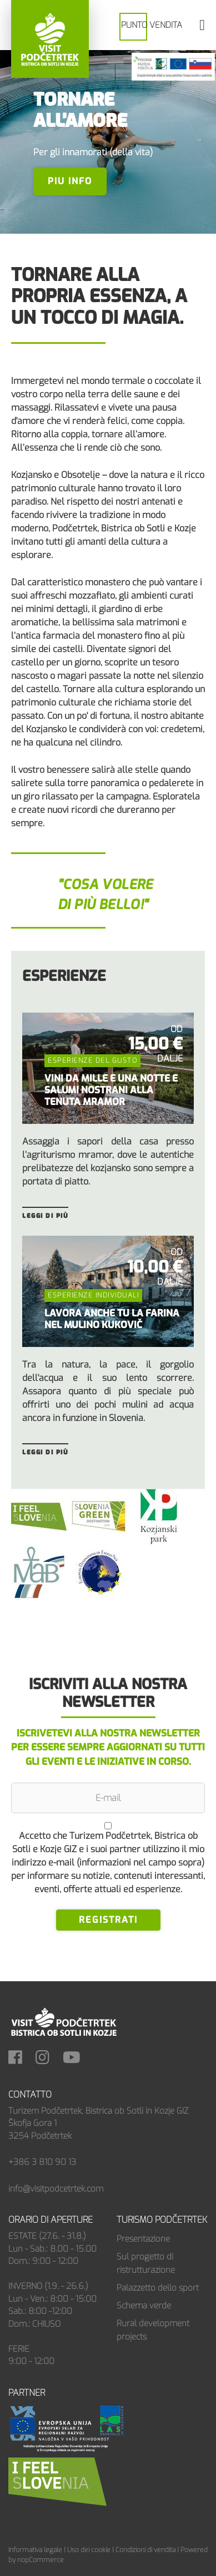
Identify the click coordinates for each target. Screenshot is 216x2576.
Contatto (30, 2094)
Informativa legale (35, 2549)
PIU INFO (70, 181)
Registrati (108, 1920)
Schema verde (144, 2305)
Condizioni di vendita (145, 2549)
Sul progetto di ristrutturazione (146, 2263)
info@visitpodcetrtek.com (55, 2188)
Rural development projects (153, 2330)
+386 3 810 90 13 (42, 2162)
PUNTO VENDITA (151, 25)
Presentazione (143, 2238)
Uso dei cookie (88, 2549)
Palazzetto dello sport (158, 2287)
